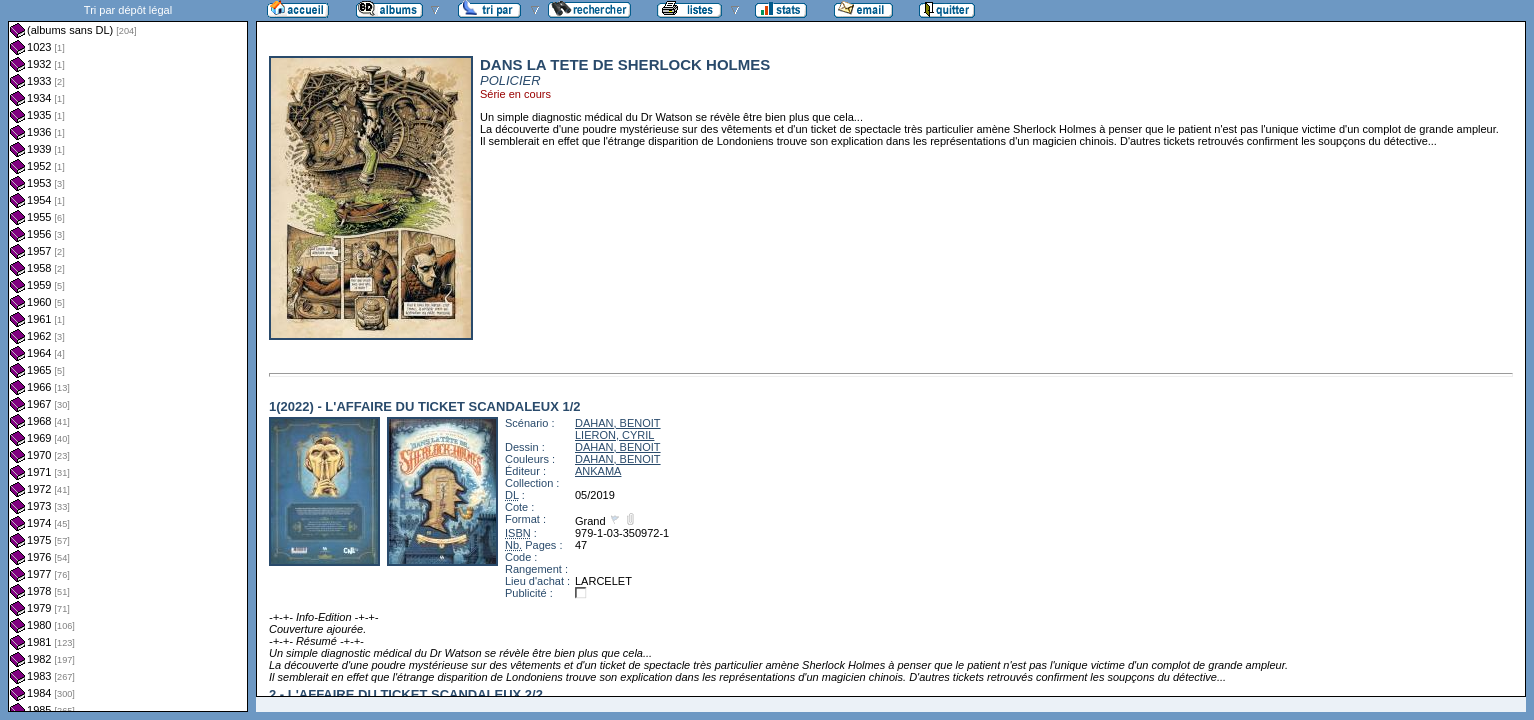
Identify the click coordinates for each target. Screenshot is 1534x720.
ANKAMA (598, 471)
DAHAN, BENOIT (618, 423)
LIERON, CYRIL (614, 435)
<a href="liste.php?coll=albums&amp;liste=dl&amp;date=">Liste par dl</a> (128, 356)
